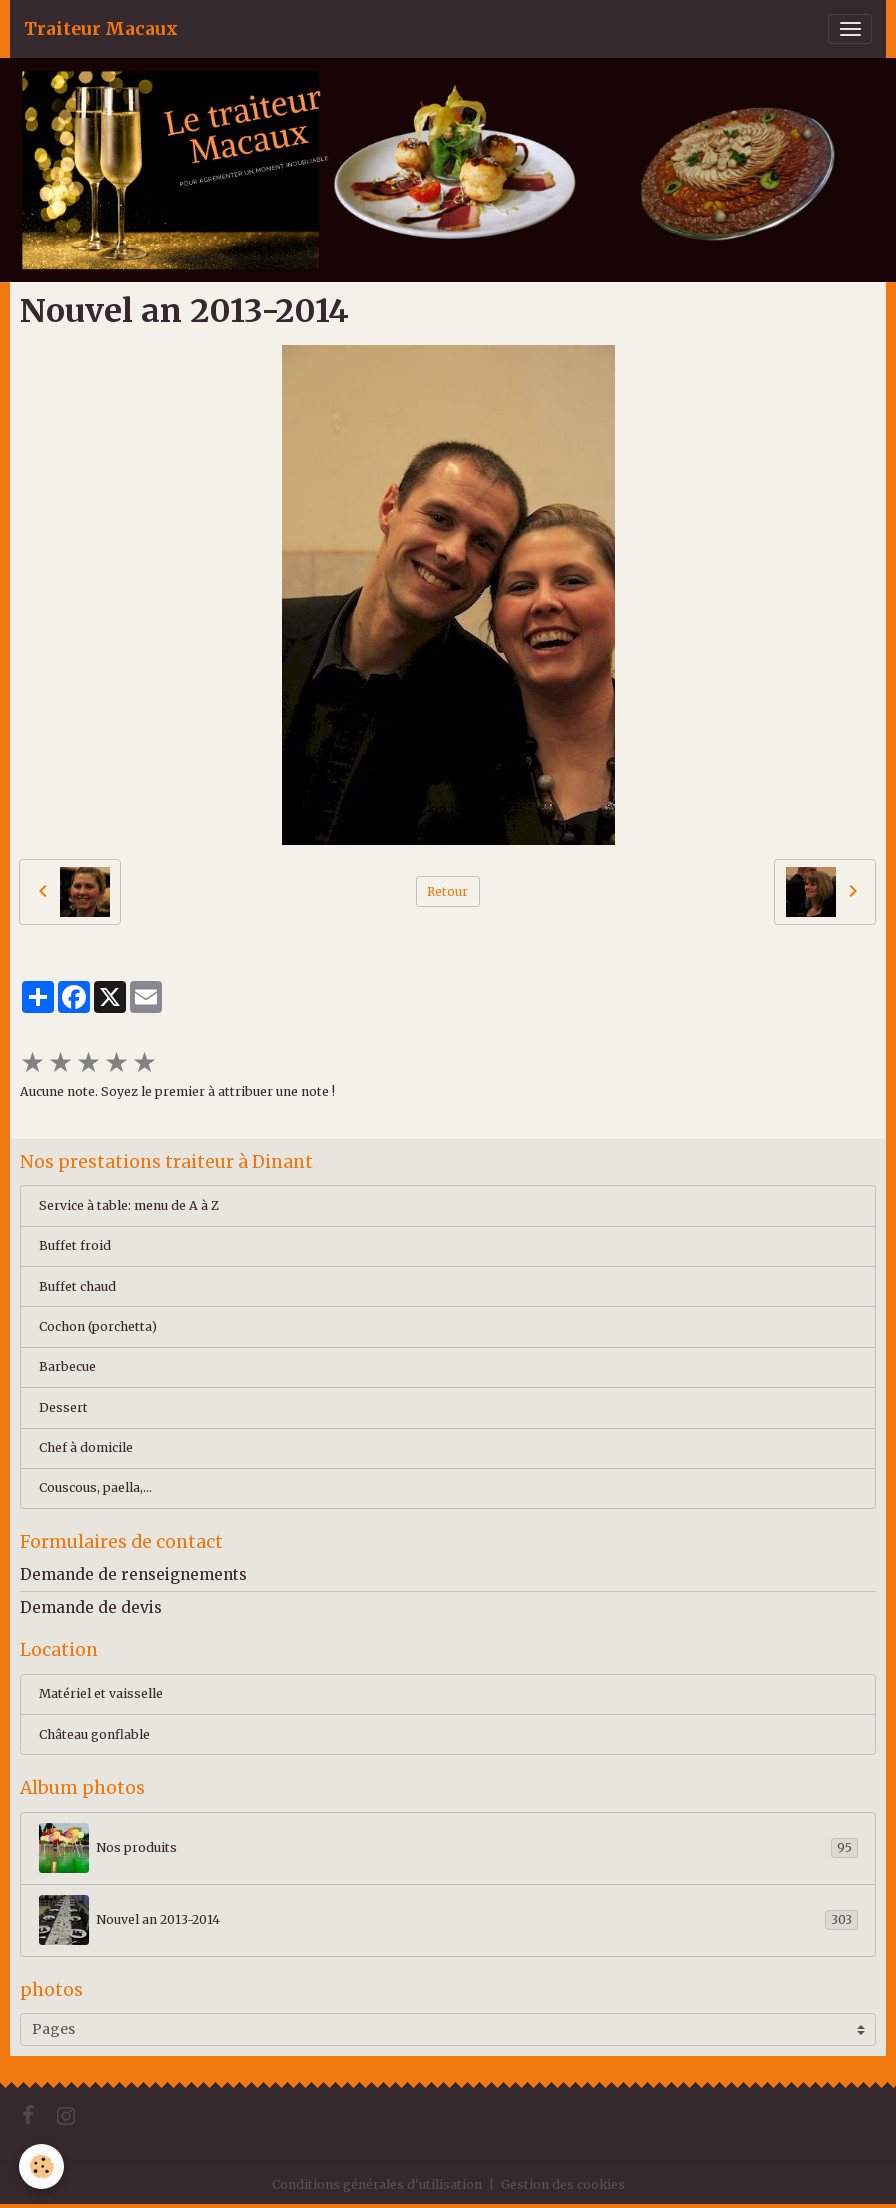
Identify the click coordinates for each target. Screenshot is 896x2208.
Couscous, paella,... (95, 1487)
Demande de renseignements (133, 1574)
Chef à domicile (86, 1447)
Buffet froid (75, 1245)
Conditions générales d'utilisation (377, 2184)
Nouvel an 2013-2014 (448, 1920)
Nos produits (448, 1848)
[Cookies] (42, 2166)
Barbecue (67, 1366)
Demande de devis (91, 1607)
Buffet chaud (77, 1286)
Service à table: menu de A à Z (129, 1205)
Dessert (63, 1407)
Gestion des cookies (563, 2184)
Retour (447, 891)
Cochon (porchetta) (98, 1326)
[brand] (101, 29)
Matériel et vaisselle (101, 1693)
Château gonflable (94, 1734)
